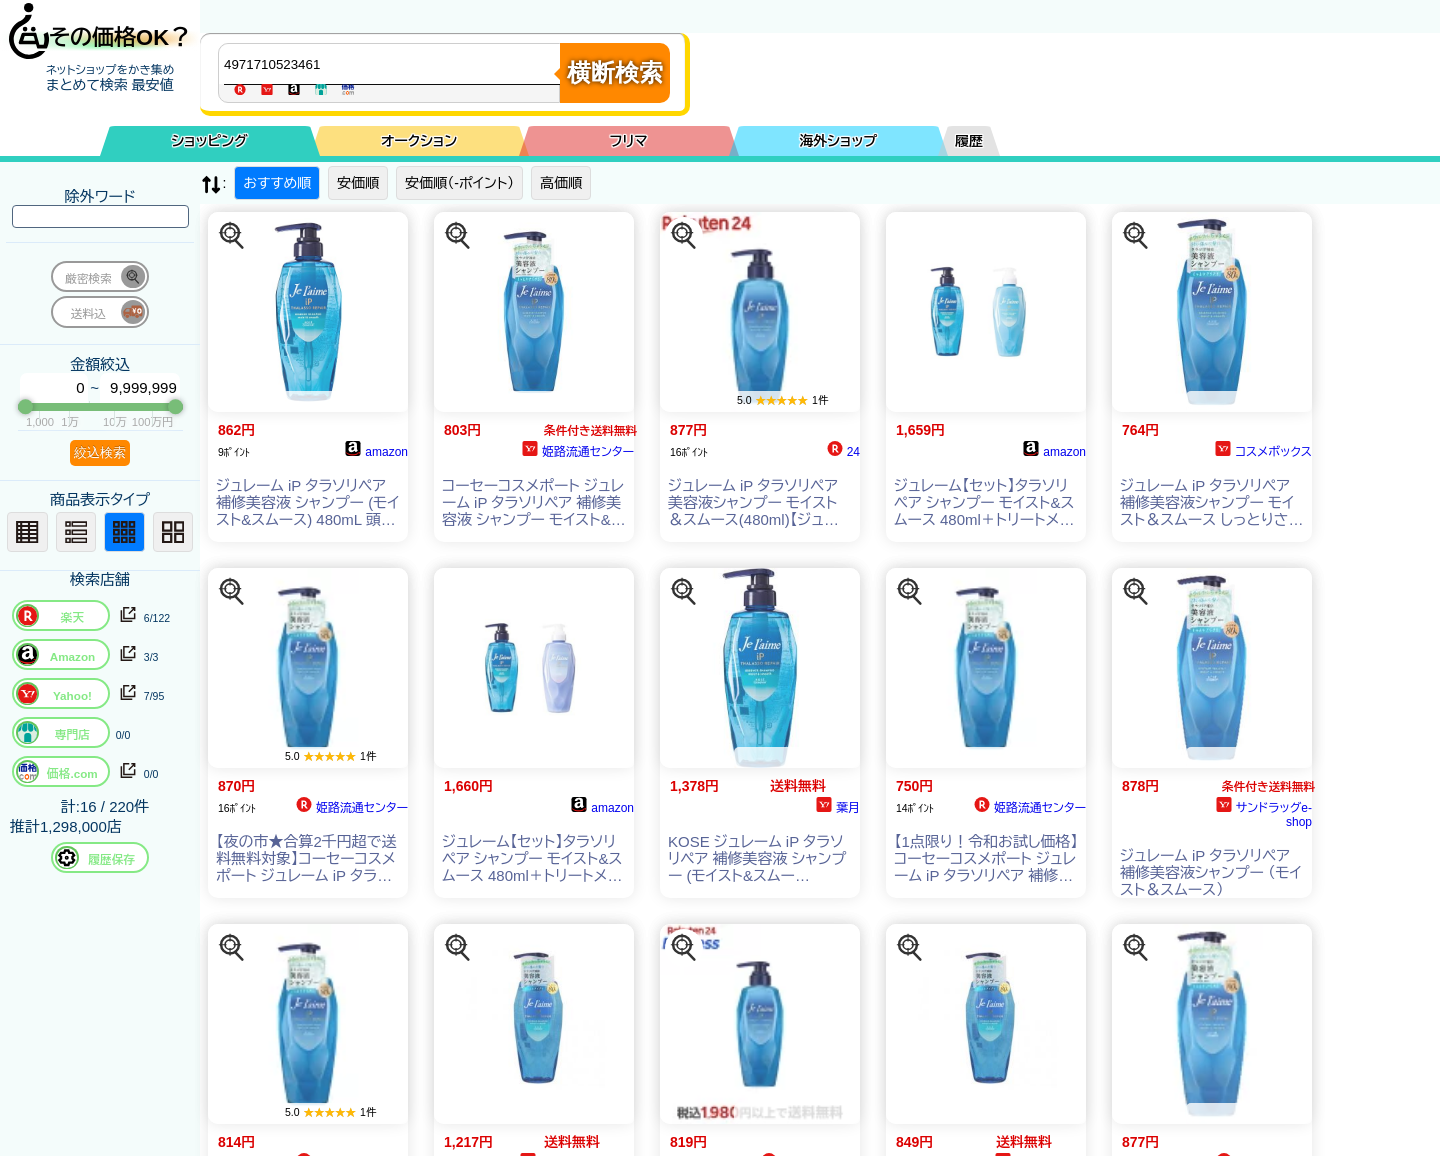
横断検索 (615, 72)
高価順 (561, 183)
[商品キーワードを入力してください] (394, 64)
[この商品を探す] (232, 236)
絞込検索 (100, 452)
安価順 (358, 183)
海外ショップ (838, 141)
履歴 (969, 141)
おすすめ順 (277, 183)
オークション (419, 141)
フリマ (629, 141)
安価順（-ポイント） (459, 183)
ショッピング (210, 141)
